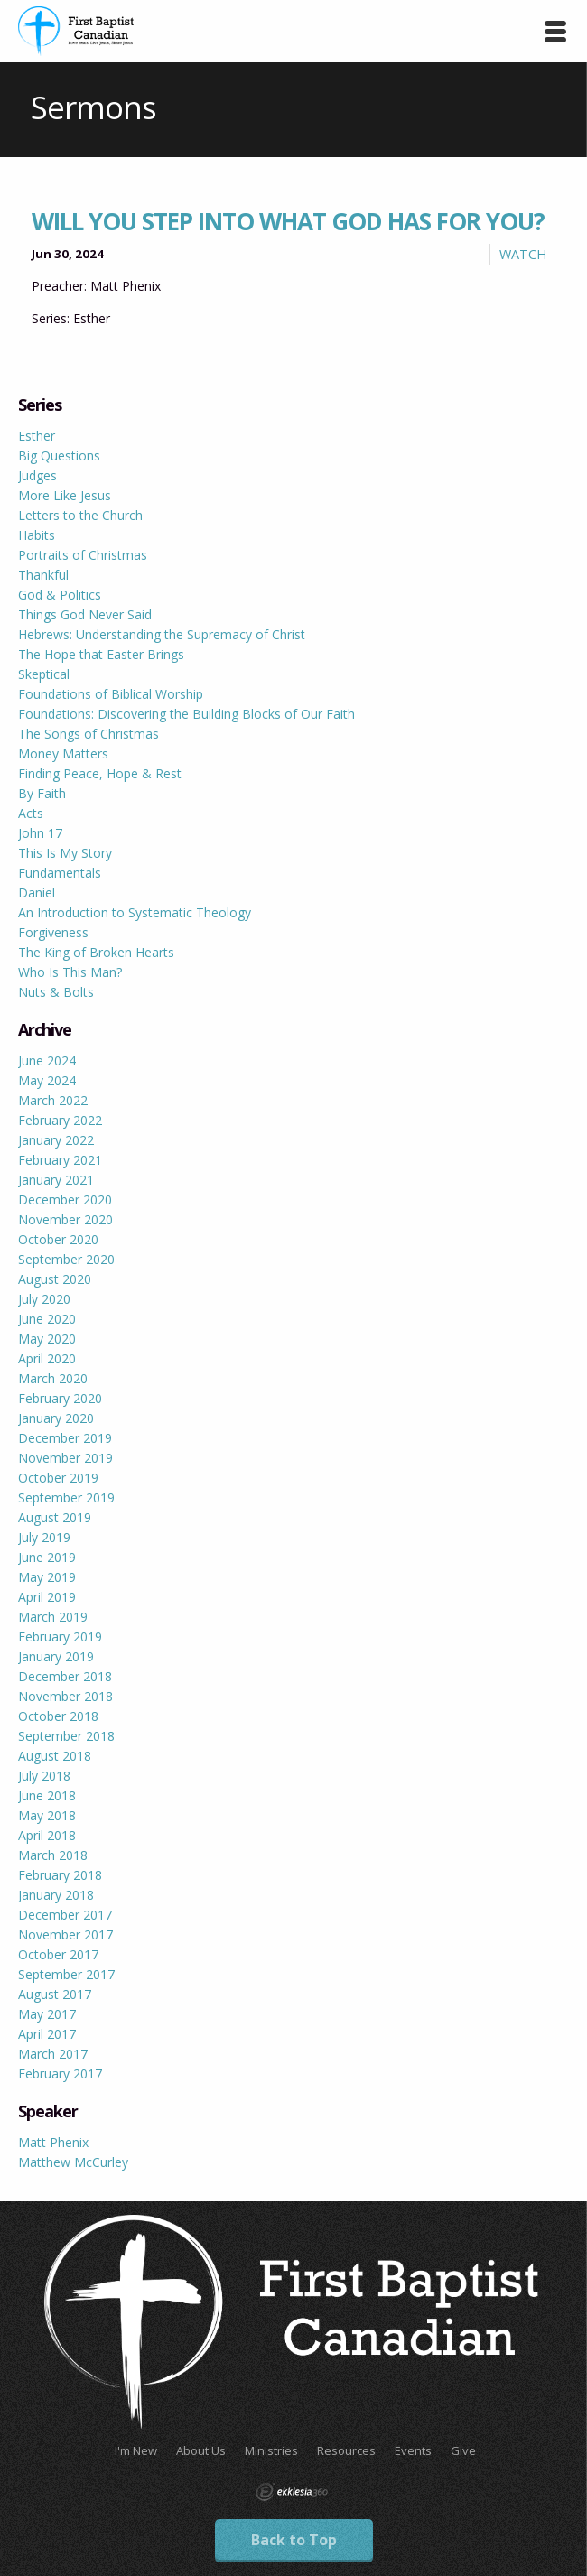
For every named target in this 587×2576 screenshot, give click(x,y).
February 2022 (60, 1120)
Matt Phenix (53, 2142)
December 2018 (65, 1676)
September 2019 (66, 1497)
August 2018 (54, 1755)
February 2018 (60, 1874)
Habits (36, 535)
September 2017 (66, 1974)
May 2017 (47, 2014)
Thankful (43, 574)
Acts (30, 813)
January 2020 (56, 1418)
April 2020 (47, 1358)
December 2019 (65, 1437)
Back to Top (294, 2540)
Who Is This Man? (70, 972)
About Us (201, 2450)
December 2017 (65, 1914)
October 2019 (58, 1477)
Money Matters (63, 753)
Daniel (36, 892)
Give (463, 2450)
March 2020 (53, 1378)
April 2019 (47, 1596)
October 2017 (58, 1954)
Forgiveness (53, 932)
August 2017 (54, 1994)
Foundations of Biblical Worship (110, 693)
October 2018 (58, 1716)
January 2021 (56, 1179)
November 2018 (65, 1696)
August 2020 (54, 1279)
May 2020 (47, 1338)
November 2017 (65, 1934)
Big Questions (59, 455)
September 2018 (66, 1735)
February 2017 (60, 2073)
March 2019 (53, 1616)
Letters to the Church (80, 515)
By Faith (42, 793)
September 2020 (66, 1259)
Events (413, 2450)
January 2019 (56, 1656)
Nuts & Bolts (56, 991)
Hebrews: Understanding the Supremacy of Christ (161, 634)
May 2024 (47, 1080)
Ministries (271, 2450)
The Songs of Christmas (88, 733)
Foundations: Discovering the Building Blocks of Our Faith (186, 713)
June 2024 (47, 1060)
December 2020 (65, 1199)
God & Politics (59, 594)
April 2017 (47, 2033)
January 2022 (56, 1140)
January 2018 (56, 1894)
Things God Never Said (85, 614)
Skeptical (44, 674)
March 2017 (53, 2053)
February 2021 (60, 1159)
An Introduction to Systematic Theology (134, 912)
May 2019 (47, 1577)
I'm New (136, 2450)
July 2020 (44, 1298)
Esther (36, 435)
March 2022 (53, 1100)
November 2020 (65, 1219)
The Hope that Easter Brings (101, 654)
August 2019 (54, 1517)
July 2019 (44, 1537)
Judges (37, 475)
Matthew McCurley (73, 2162)
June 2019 (47, 1557)
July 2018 (44, 1775)
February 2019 (60, 1636)
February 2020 (60, 1398)
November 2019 (65, 1457)
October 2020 (58, 1239)
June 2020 (47, 1318)
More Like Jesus (64, 495)
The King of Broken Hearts (96, 952)
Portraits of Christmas (82, 554)
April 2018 (47, 1835)
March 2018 (53, 1855)
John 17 (40, 833)
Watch (522, 254)
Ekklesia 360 (292, 2492)
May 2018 (47, 1815)
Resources (346, 2450)
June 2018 (47, 1795)
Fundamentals (59, 872)
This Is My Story (65, 852)
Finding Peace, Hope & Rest (100, 773)
